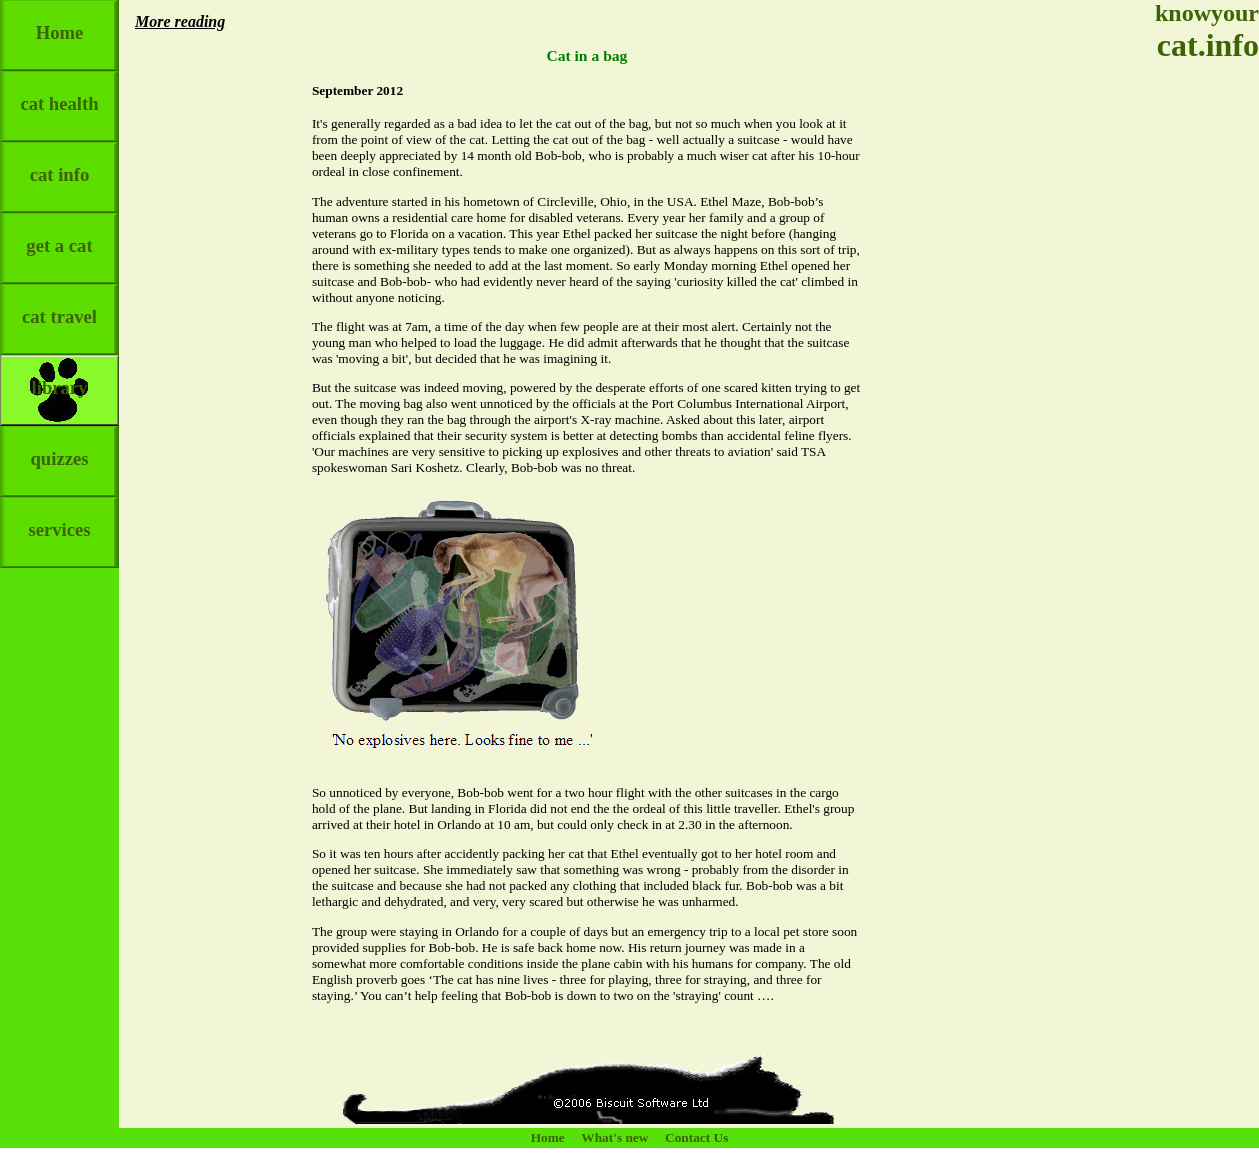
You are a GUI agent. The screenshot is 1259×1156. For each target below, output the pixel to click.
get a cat (59, 234)
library (60, 376)
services (59, 518)
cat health (59, 92)
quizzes (59, 447)
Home (60, 21)
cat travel (59, 305)
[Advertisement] (1199, 380)
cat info (60, 163)
